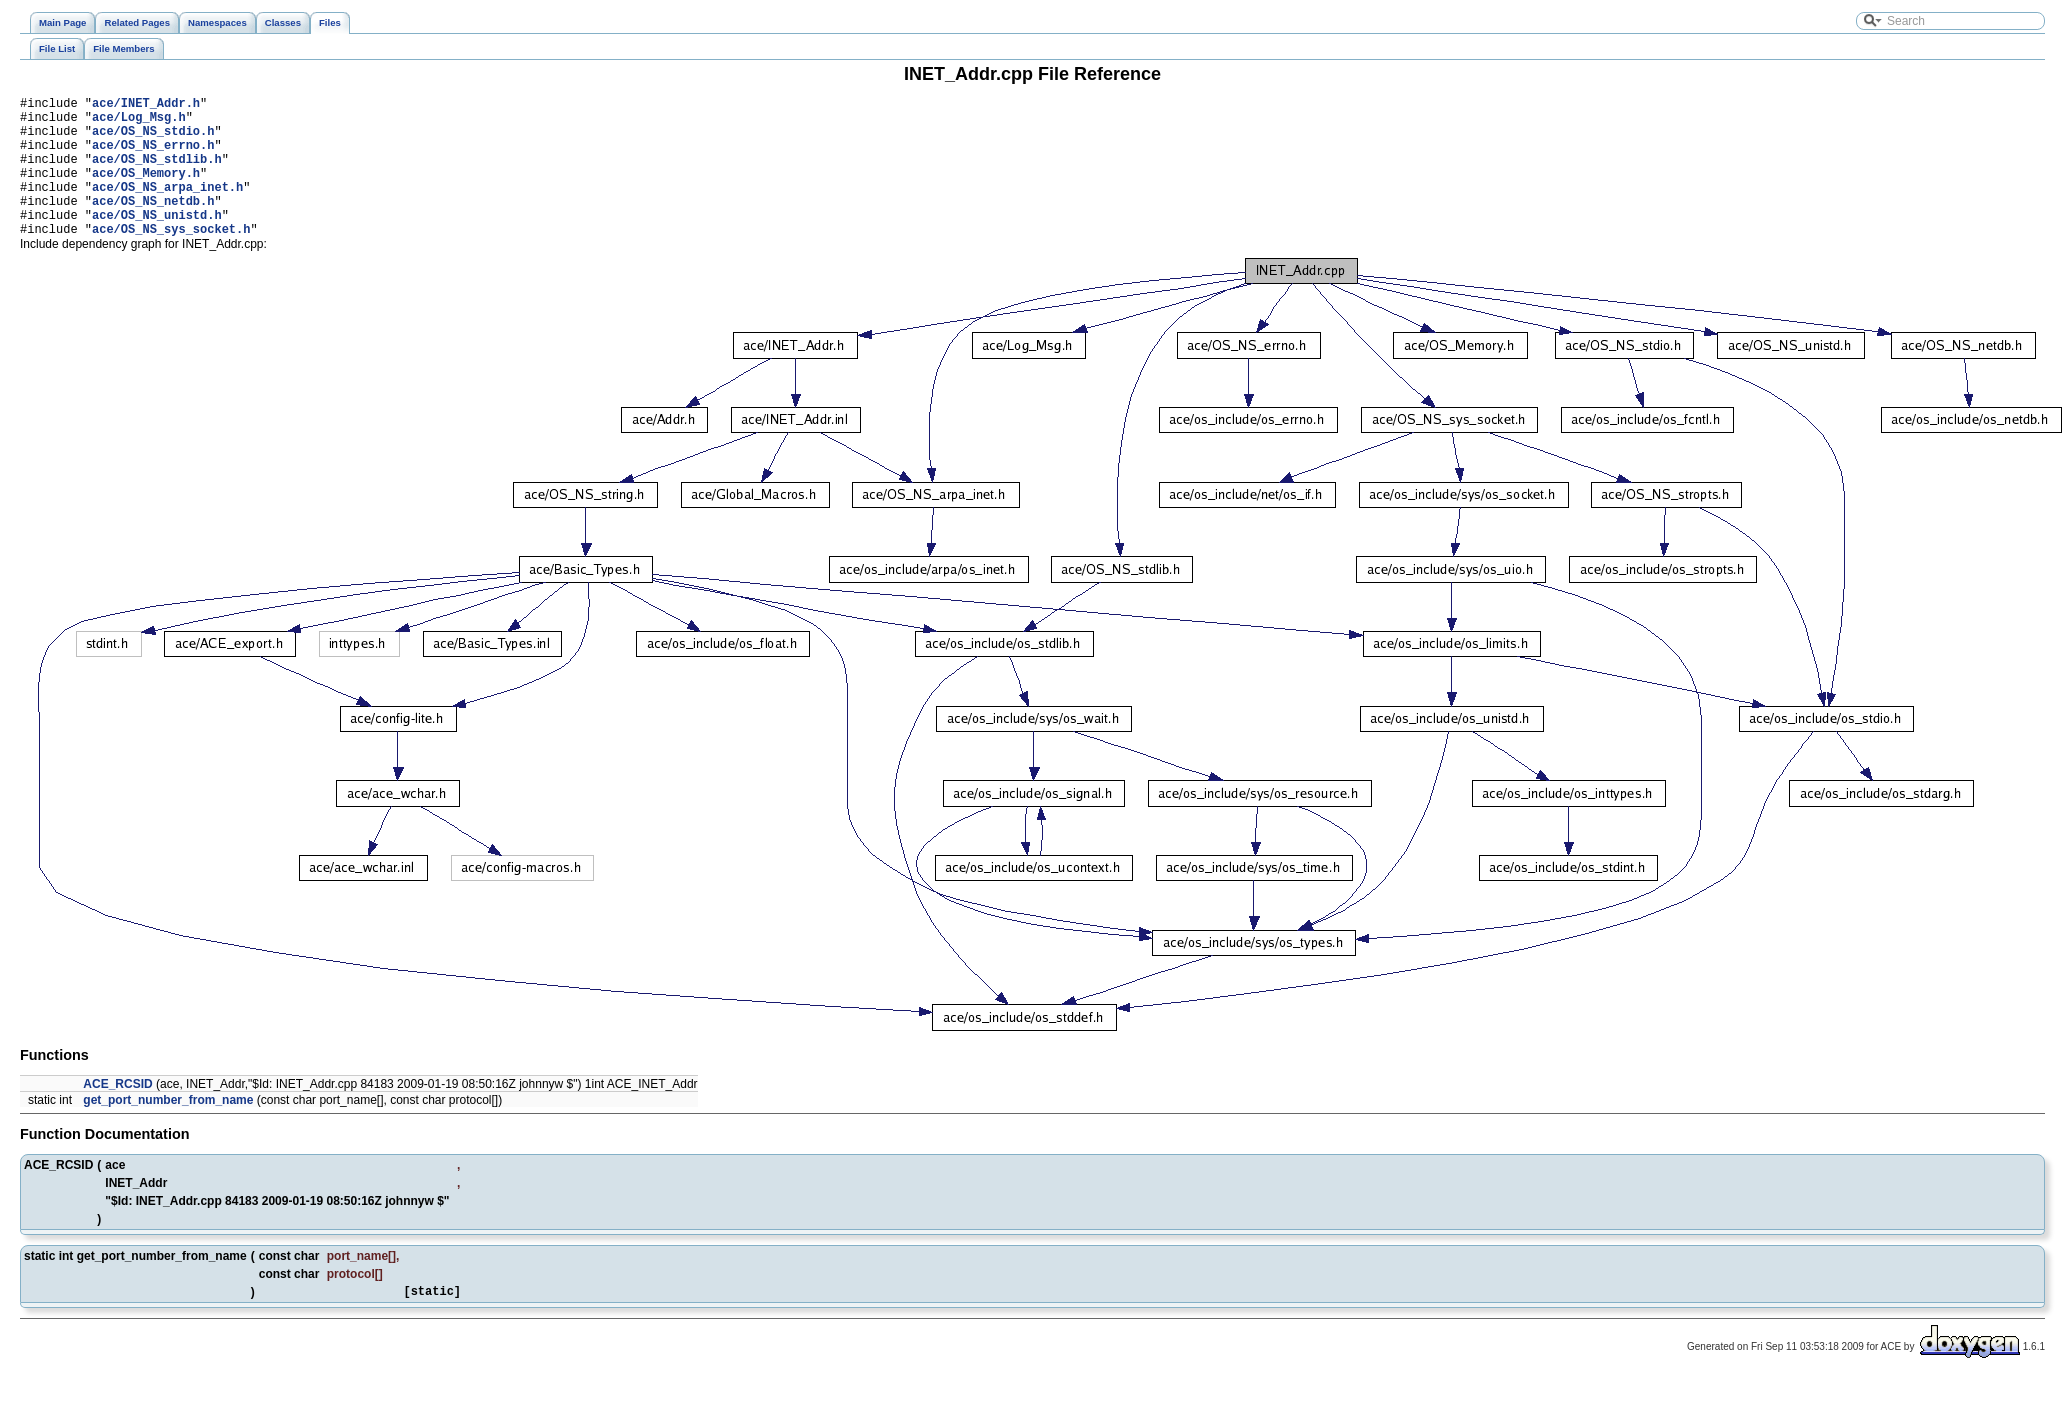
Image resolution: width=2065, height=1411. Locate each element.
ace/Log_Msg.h (139, 122)
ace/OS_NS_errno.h (153, 156)
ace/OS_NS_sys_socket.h (171, 258)
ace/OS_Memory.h (146, 190)
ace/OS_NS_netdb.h (153, 224)
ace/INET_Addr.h (146, 105)
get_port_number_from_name (168, 1130)
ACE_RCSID (117, 1114)
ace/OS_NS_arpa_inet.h (167, 207)
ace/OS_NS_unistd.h (157, 241)
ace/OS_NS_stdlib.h (157, 173)
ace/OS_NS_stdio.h (153, 139)
